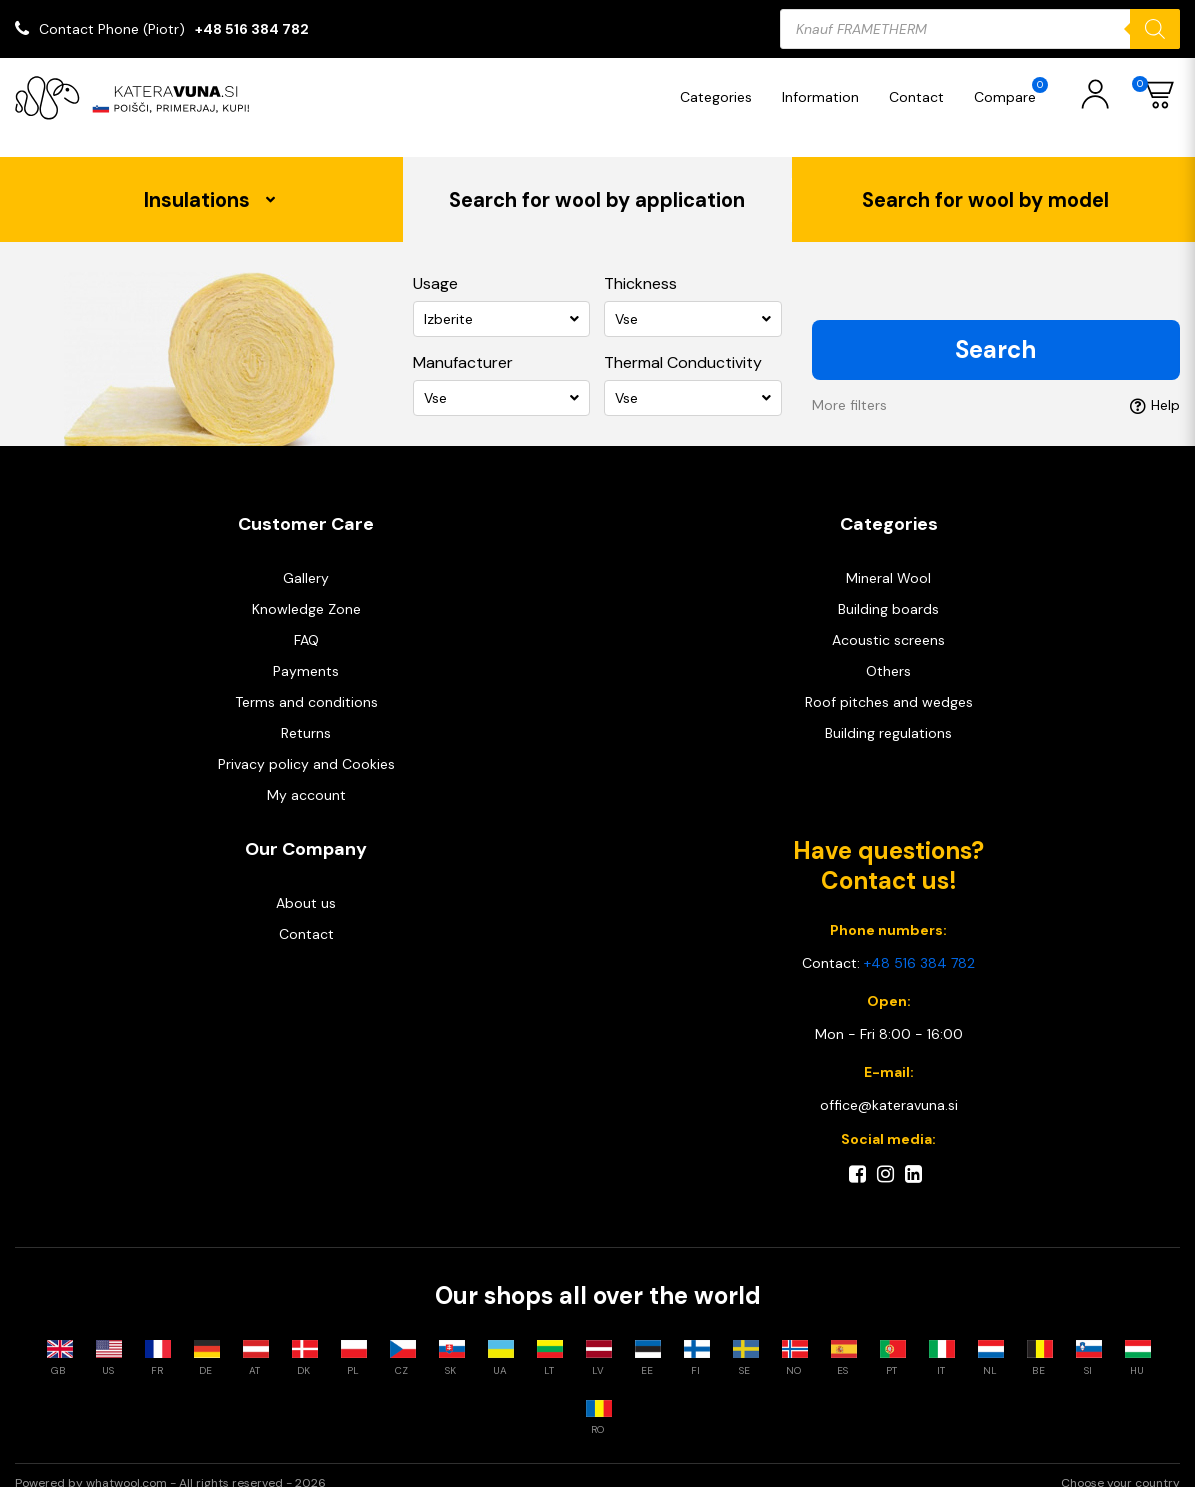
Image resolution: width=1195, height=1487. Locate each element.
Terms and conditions (306, 683)
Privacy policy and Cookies (306, 745)
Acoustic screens (888, 621)
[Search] (1155, 29)
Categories (721, 97)
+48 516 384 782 (252, 29)
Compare (1016, 91)
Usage (435, 264)
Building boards (888, 590)
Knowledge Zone (306, 590)
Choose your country (1120, 1468)
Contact (921, 97)
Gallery (306, 559)
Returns (306, 714)
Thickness (640, 264)
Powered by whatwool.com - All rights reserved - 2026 (170, 1468)
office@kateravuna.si (889, 1086)
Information (825, 97)
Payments (306, 652)
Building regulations (888, 714)
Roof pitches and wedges (889, 683)
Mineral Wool (888, 559)
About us (306, 884)
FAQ (306, 621)
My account (306, 776)
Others (888, 652)
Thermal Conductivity (683, 343)
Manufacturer (463, 343)
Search (995, 330)
